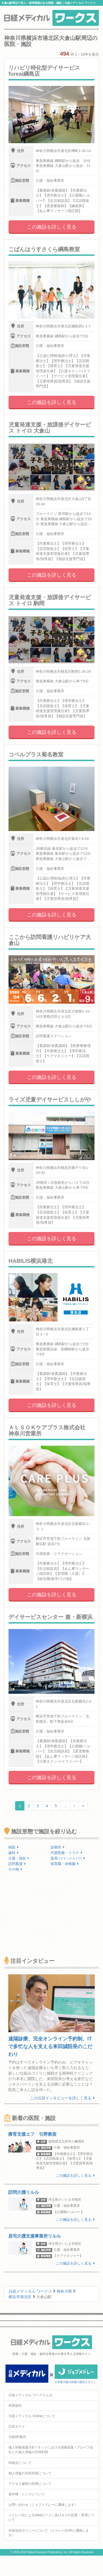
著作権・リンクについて (27, 2494)
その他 (15, 1869)
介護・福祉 (18, 1858)
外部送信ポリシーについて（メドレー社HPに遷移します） (49, 2533)
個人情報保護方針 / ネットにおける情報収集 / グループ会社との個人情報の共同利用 (51, 2449)
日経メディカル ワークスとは (30, 2395)
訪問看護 (17, 1864)
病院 (13, 1847)
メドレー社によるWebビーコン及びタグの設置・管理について (51, 2517)
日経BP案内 (17, 2437)
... (65, 1806)
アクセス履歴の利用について (30, 2484)
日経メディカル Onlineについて (32, 2416)
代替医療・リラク (66, 1853)
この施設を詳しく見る (51, 227)
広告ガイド (17, 2426)
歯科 (13, 1853)
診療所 (58, 1847)
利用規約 (15, 2405)
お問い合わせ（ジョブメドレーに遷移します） (43, 2505)
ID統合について (20, 2463)
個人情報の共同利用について (30, 2473)
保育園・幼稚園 (65, 1864)
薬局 (68, 1858)
